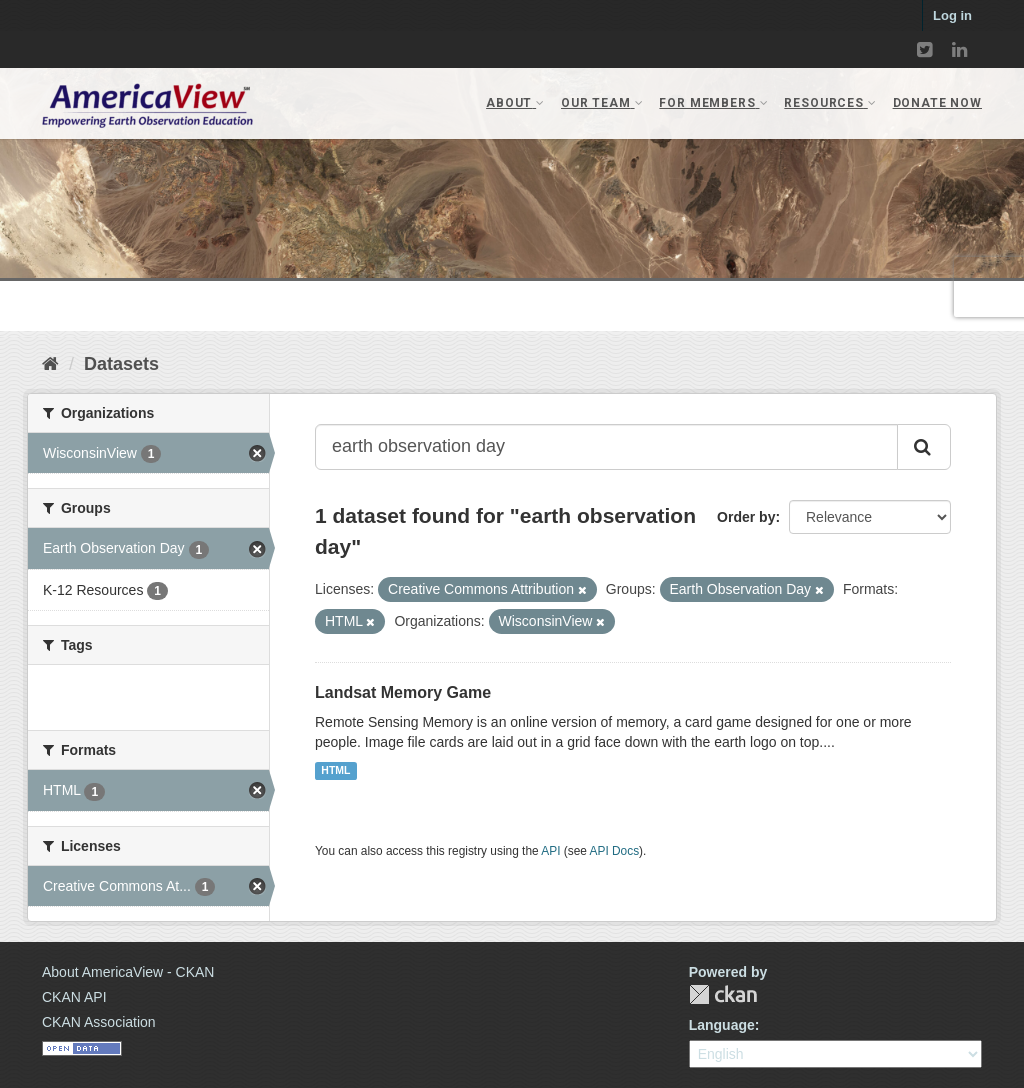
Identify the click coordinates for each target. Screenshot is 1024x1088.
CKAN (723, 994)
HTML (335, 771)
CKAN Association (99, 1022)
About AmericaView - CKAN (128, 972)
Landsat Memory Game (403, 692)
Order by (746, 517)
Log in (952, 15)
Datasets (121, 364)
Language (722, 1025)
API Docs (615, 851)
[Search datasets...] (606, 447)
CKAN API (74, 997)
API (550, 851)
